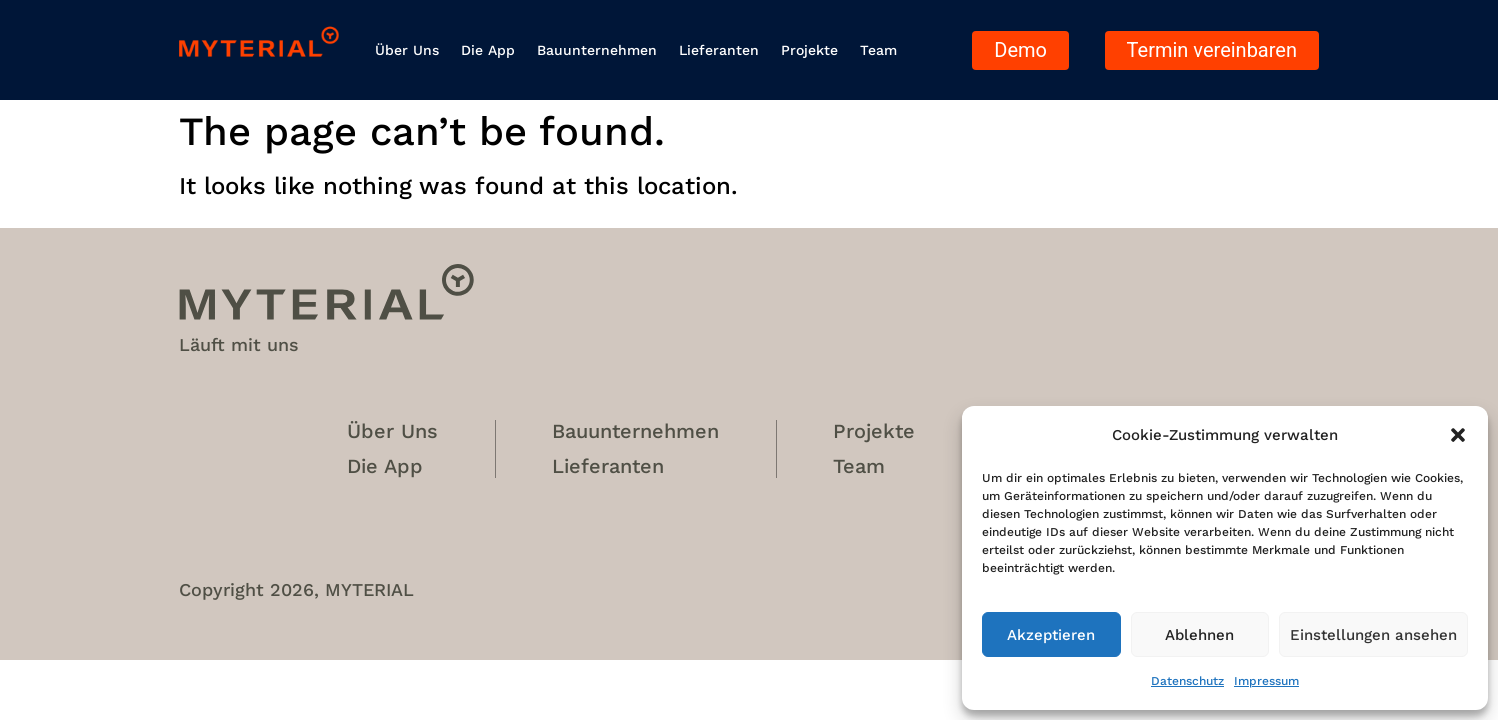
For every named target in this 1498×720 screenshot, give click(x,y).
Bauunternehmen (597, 50)
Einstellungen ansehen (1373, 635)
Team (878, 50)
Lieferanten (719, 50)
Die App (488, 50)
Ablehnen (1199, 635)
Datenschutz (1187, 681)
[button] (1458, 435)
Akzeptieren (1051, 635)
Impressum (1266, 681)
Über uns (407, 50)
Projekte (809, 50)
